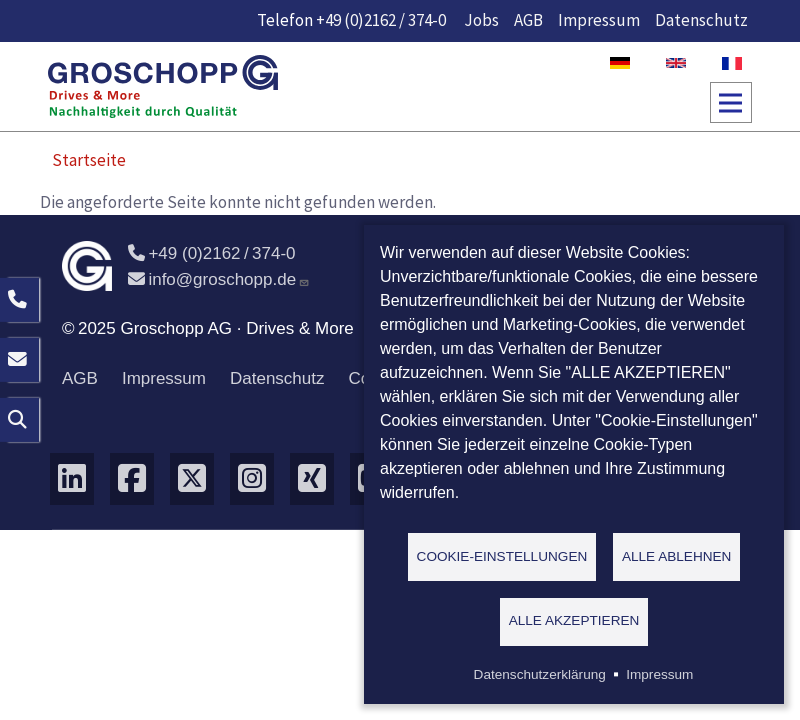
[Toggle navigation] (731, 103)
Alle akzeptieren (574, 620)
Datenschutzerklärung (540, 674)
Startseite (89, 160)
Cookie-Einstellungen (502, 555)
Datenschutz (701, 20)
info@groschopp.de (219, 279)
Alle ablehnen (677, 555)
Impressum (599, 20)
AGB (528, 20)
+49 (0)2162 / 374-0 (381, 20)
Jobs (481, 20)
